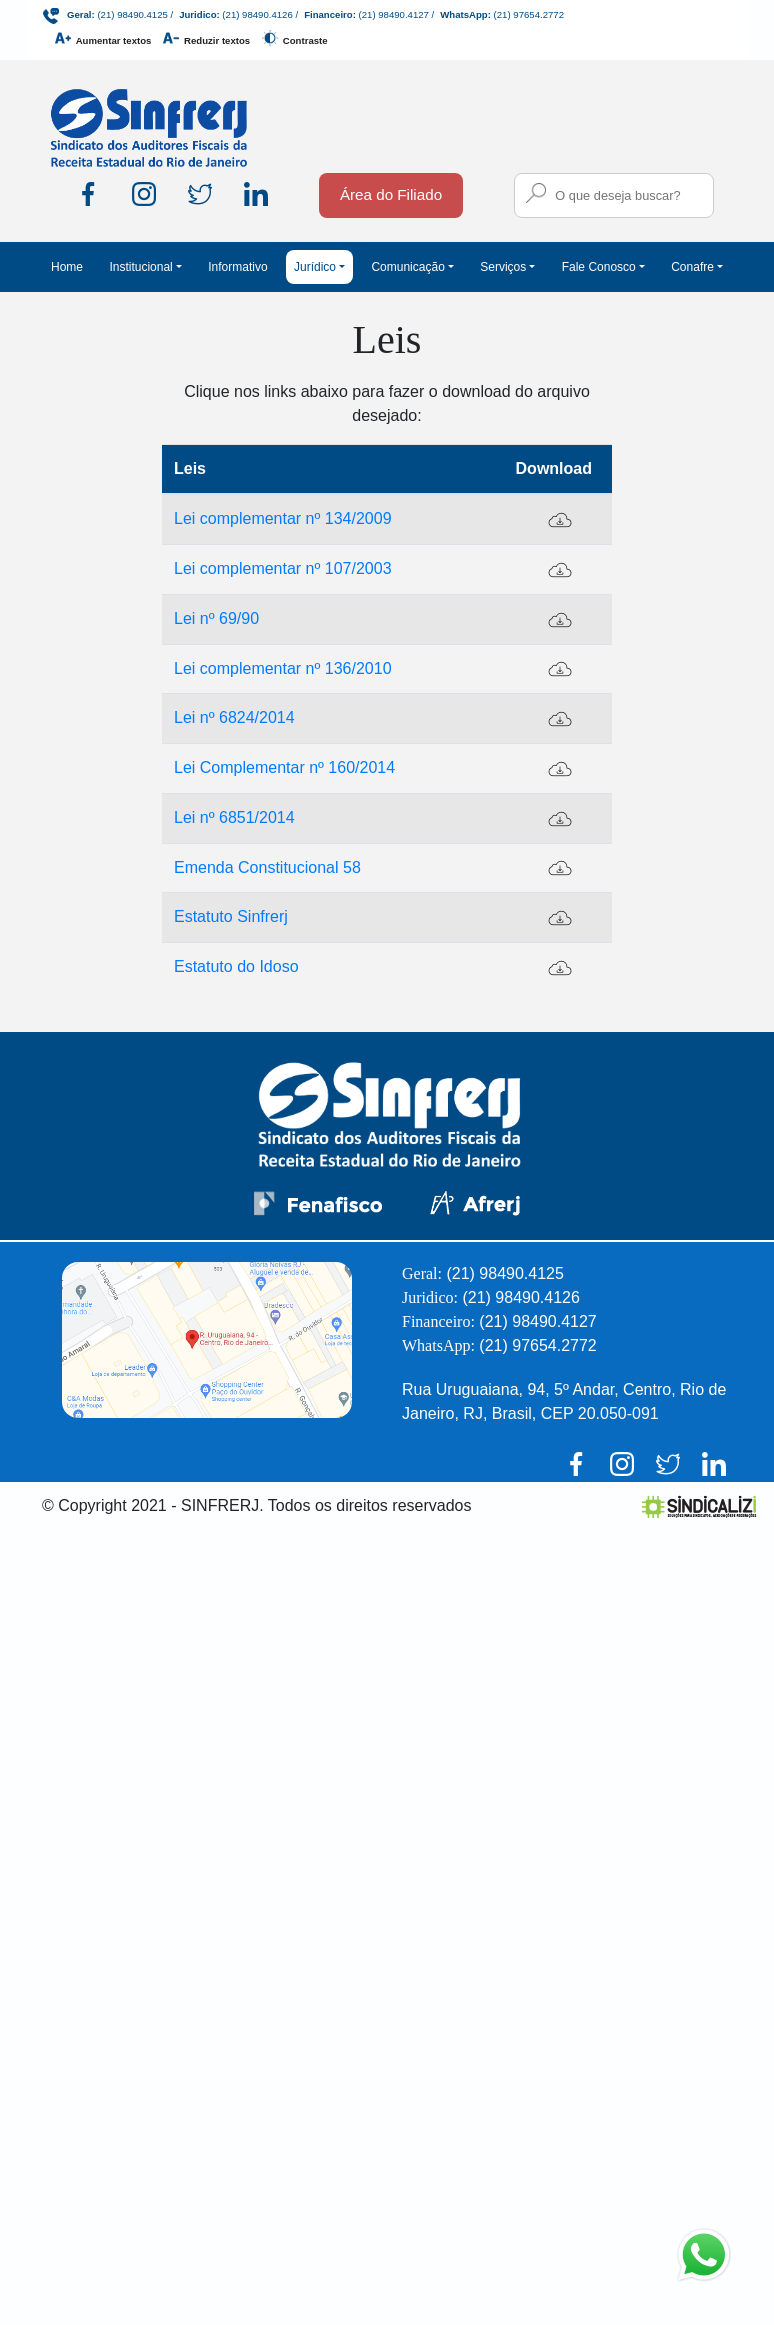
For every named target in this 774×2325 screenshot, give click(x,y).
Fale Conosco (599, 267)
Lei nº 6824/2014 (234, 717)
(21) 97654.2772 (529, 14)
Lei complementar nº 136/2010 (283, 668)
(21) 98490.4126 (257, 14)
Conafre (692, 267)
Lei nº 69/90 (216, 618)
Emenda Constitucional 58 (267, 867)
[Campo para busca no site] (614, 195)
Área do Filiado (391, 194)
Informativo (237, 267)
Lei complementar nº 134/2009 (283, 518)
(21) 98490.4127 (394, 14)
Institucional (140, 267)
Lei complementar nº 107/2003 (283, 568)
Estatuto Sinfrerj (231, 916)
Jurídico (315, 267)
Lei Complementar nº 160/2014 (284, 767)
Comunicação (407, 267)
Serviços (503, 267)
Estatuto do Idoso (236, 966)
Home (67, 267)
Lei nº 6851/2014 (234, 817)
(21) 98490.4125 (132, 14)
